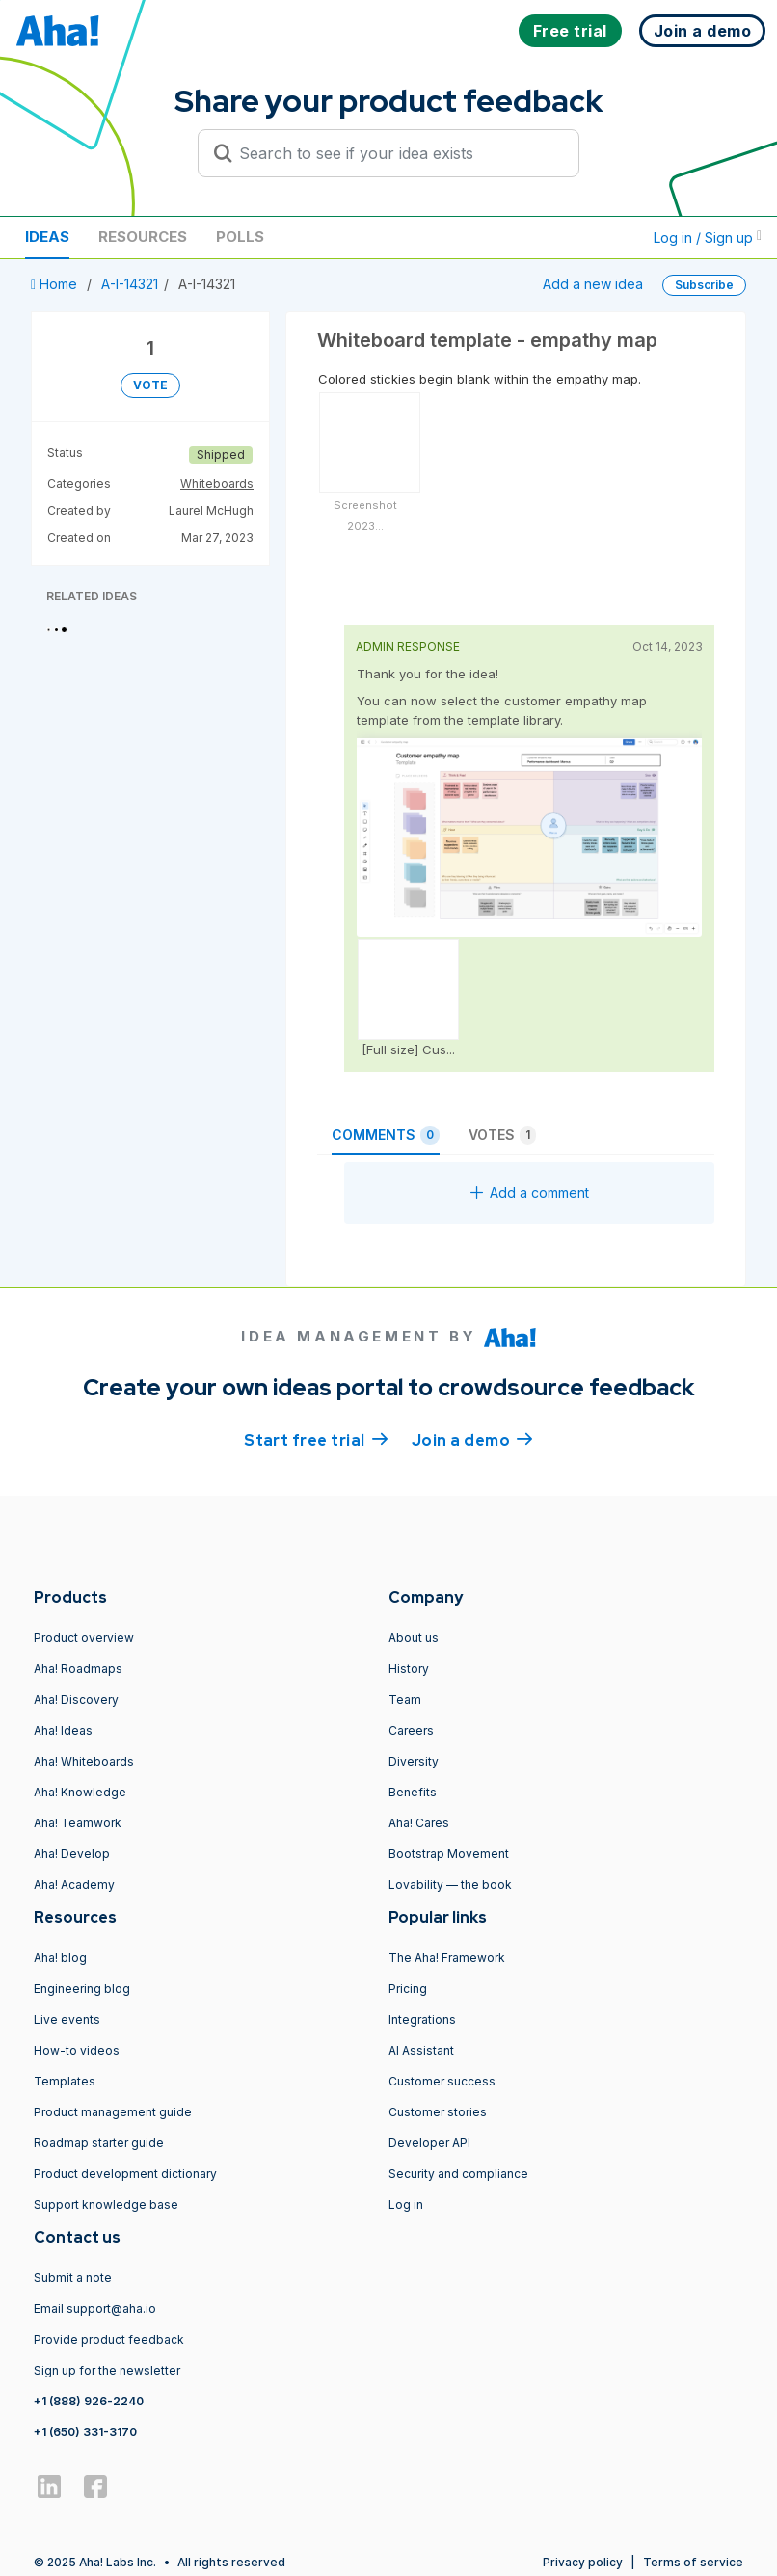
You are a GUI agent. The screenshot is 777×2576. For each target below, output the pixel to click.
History (408, 1668)
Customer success (442, 2081)
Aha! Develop (72, 1853)
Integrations (422, 2019)
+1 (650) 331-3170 (85, 2432)
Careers (411, 1730)
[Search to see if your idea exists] (397, 153)
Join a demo (472, 1438)
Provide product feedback (109, 2339)
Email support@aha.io (95, 2308)
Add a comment (529, 1192)
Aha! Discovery (76, 1699)
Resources (142, 236)
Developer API (429, 2143)
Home (56, 284)
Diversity (413, 1761)
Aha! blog (60, 1958)
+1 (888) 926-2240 (89, 2401)
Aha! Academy (74, 1884)
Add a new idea (593, 284)
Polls (240, 236)
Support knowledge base (106, 2204)
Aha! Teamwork (77, 1823)
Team (404, 1699)
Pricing (407, 1988)
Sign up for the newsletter (107, 2370)
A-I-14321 (129, 284)
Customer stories (437, 2112)
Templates (64, 2081)
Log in (405, 2204)
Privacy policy (583, 2562)
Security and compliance (458, 2173)
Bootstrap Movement (448, 1853)
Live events (67, 2019)
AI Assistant (421, 2050)
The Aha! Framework (446, 1958)
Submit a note (73, 2278)
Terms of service (693, 2562)
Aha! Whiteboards (84, 1761)
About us (413, 1638)
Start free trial (316, 1438)
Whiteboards (217, 483)
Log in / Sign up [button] (708, 237)
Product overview (84, 1638)
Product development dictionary (125, 2173)
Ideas (47, 236)
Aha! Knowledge (80, 1792)
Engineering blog (82, 1988)
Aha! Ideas (63, 1730)
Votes (502, 1135)
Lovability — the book (450, 1884)
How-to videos (77, 2050)
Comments (386, 1135)
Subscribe (704, 285)
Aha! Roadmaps (78, 1668)
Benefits (412, 1792)
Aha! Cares (418, 1823)
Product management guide (113, 2112)
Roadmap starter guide (99, 2143)
